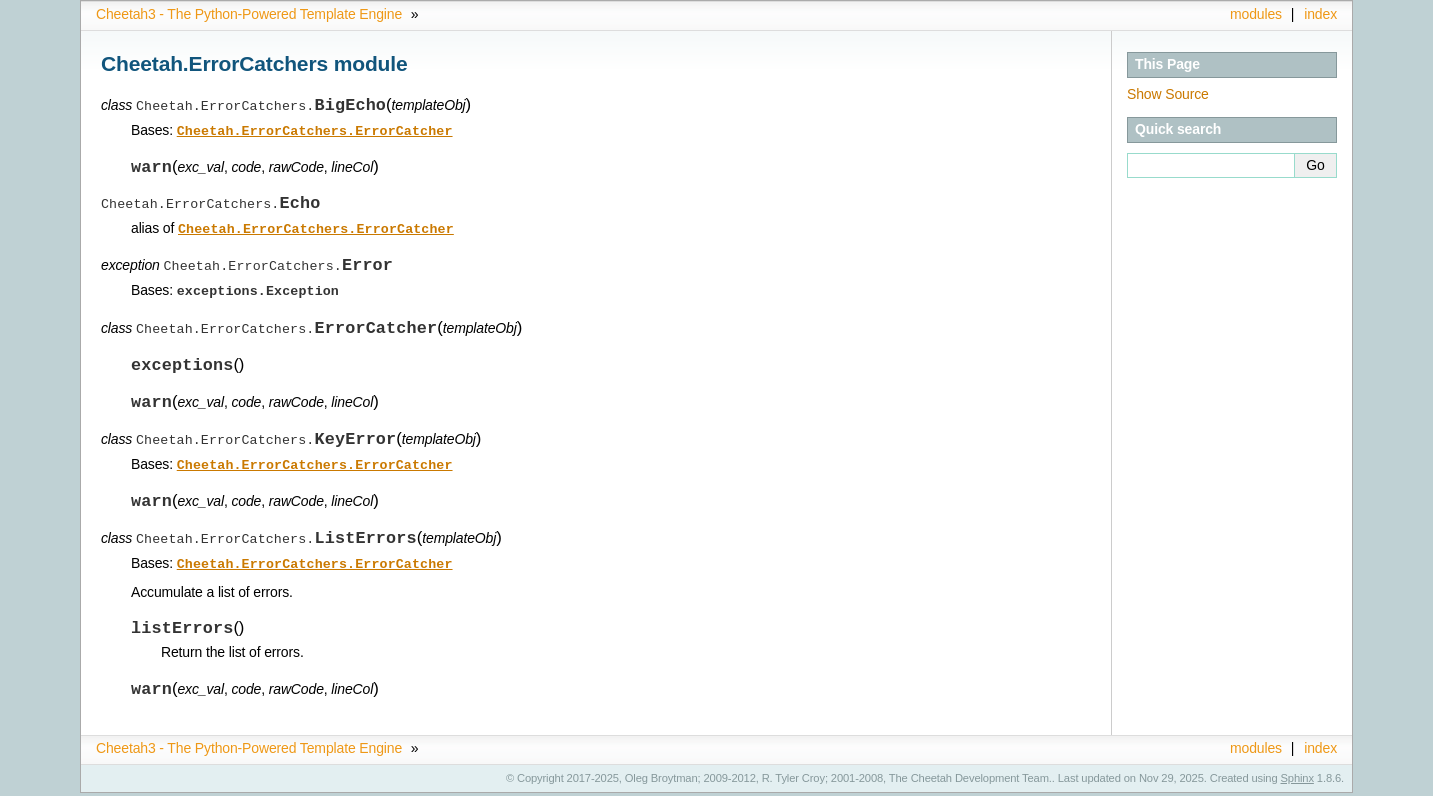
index (1320, 14)
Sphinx (1297, 781)
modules (1256, 14)
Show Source (1168, 94)
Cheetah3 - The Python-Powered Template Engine (249, 14)
